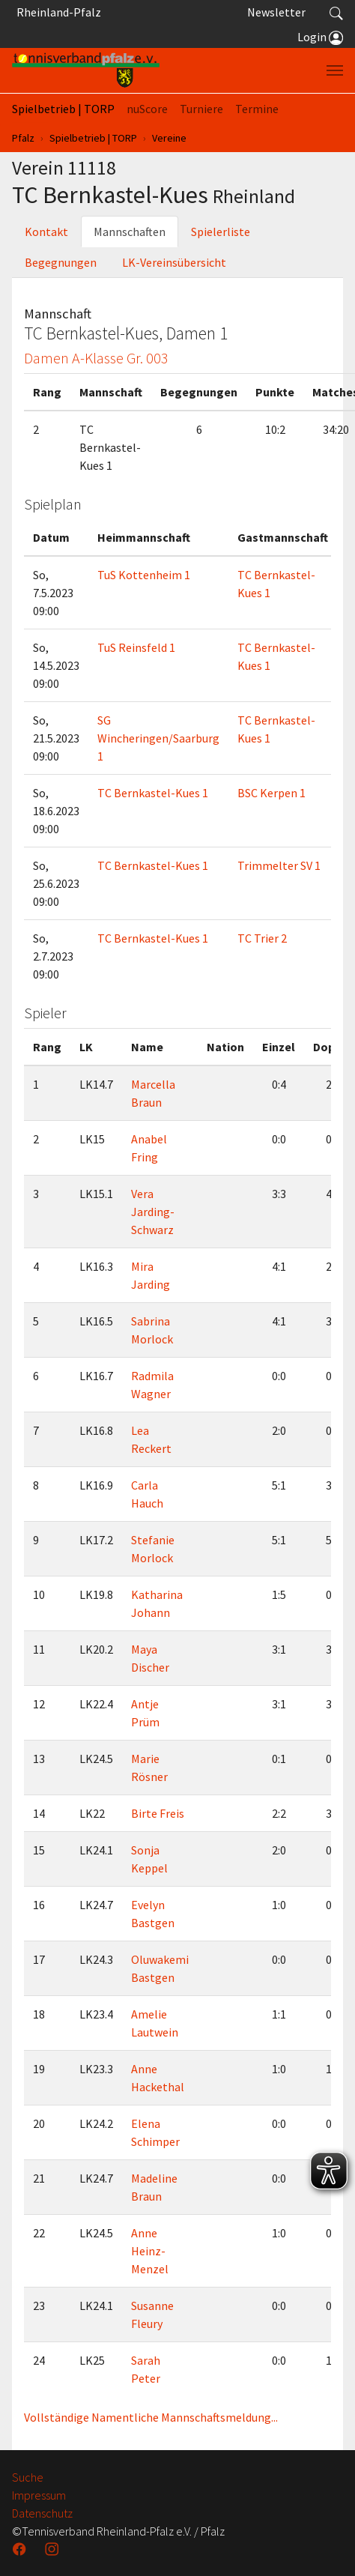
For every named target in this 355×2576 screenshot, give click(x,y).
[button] (336, 12)
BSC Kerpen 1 (271, 792)
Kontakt (46, 231)
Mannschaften (130, 231)
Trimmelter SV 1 (279, 865)
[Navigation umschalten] (335, 70)
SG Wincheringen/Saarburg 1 (158, 738)
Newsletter (276, 11)
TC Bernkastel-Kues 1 (152, 792)
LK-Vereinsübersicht (174, 262)
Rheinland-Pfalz (56, 11)
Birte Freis (157, 1813)
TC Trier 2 (262, 938)
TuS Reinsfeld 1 (136, 647)
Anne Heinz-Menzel (150, 2250)
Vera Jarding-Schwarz (153, 1211)
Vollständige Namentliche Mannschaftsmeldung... (151, 2417)
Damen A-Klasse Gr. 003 (96, 357)
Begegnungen (61, 262)
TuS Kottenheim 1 (143, 574)
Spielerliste (220, 231)
